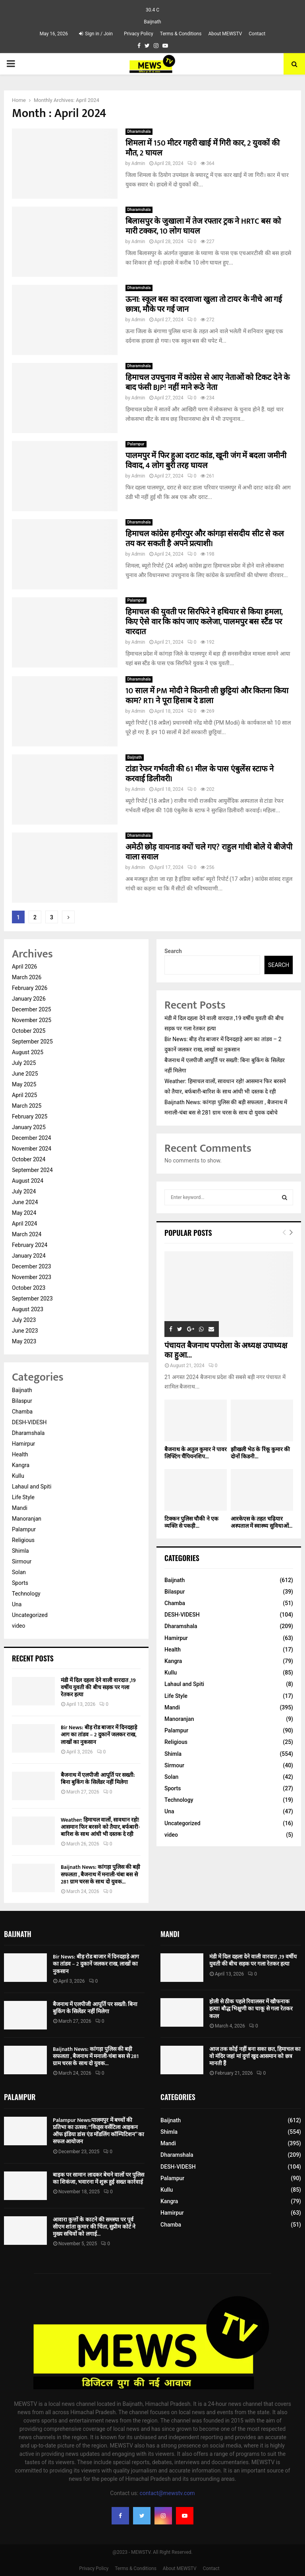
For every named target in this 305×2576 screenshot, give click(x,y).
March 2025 (26, 1106)
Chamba (22, 1411)
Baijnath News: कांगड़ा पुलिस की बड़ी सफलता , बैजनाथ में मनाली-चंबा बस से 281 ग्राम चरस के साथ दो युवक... (100, 1874)
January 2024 (29, 1256)
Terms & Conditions (181, 33)
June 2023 (25, 1330)
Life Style (23, 1497)
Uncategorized (30, 1615)
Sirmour (21, 1561)
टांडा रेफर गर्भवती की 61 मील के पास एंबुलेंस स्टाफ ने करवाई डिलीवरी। (199, 774)
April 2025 (24, 1095)
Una (16, 1604)
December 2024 (31, 1138)
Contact (257, 33)
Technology (26, 1593)
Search (173, 951)
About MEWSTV (225, 33)
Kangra (20, 1465)
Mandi (19, 1508)
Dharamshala (139, 131)
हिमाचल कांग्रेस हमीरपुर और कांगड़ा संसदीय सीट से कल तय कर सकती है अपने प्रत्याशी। (204, 538)
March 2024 (26, 1234)
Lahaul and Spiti (31, 1486)
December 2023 (31, 1266)
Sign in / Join (96, 33)
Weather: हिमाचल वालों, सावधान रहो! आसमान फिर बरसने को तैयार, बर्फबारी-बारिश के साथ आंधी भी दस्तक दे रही (100, 1827)
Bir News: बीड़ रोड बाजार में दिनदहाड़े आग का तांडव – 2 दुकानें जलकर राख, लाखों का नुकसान (99, 1734)
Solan (19, 1572)
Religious (23, 1540)
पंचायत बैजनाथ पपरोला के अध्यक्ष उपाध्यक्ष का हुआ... (225, 1350)
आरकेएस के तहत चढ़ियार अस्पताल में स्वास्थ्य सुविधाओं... (261, 1522)
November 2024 (31, 1148)
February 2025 (29, 1116)
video (18, 1626)
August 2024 (27, 1181)
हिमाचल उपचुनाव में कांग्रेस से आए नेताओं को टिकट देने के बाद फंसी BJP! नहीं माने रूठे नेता (207, 382)
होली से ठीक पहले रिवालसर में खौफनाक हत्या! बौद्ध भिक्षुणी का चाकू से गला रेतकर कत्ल (251, 2008)
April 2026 (24, 966)
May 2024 (24, 1213)
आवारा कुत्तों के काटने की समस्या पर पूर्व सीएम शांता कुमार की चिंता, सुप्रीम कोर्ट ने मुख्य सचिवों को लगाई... (94, 2226)
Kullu (18, 1476)
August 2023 (27, 1309)
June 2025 (25, 1073)
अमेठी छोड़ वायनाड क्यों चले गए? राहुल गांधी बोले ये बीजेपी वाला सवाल (208, 852)
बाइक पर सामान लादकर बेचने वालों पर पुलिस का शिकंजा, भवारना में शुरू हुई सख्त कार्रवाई (98, 2178)
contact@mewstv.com (167, 2493)
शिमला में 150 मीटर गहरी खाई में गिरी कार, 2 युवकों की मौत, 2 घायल (202, 148)
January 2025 (29, 1127)
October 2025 (28, 1031)
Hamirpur (23, 1443)
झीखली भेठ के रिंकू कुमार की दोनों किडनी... (260, 1453)
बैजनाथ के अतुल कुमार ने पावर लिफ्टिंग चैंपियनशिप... (195, 1453)
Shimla (20, 1551)
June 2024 (25, 1202)
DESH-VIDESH (29, 1422)
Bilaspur (22, 1401)
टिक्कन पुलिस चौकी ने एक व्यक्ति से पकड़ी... (191, 1522)
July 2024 (24, 1191)
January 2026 (29, 998)
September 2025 (32, 1041)
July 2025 (24, 1063)
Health (20, 1454)
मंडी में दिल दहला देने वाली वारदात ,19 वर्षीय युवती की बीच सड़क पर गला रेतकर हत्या (98, 1687)
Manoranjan (26, 1518)
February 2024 (29, 1245)
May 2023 (24, 1341)
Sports (20, 1583)
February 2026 (29, 988)
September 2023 (32, 1298)
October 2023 (28, 1288)
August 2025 (27, 1052)
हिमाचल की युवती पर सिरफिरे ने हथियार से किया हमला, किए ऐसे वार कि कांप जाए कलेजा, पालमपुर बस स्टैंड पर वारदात (204, 622)
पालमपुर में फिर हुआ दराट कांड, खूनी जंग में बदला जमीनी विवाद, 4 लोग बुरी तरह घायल (205, 460)
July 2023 (24, 1320)
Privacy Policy (138, 33)
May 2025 (24, 1084)
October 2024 (28, 1159)
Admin (138, 163)
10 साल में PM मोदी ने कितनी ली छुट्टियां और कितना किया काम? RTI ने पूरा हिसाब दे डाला (206, 696)
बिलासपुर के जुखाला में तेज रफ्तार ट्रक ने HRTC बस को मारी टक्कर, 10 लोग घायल (203, 226)
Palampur (136, 444)
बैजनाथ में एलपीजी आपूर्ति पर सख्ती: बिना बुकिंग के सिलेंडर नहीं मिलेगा (98, 1778)
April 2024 (24, 1223)
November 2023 (31, 1277)
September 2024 (32, 1170)
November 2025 (31, 1020)
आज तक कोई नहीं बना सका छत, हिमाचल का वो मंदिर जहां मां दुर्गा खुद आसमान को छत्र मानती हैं (255, 2056)
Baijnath (134, 757)
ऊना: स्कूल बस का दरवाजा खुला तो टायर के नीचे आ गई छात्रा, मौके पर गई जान (203, 304)
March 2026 (26, 977)
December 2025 (31, 1009)
